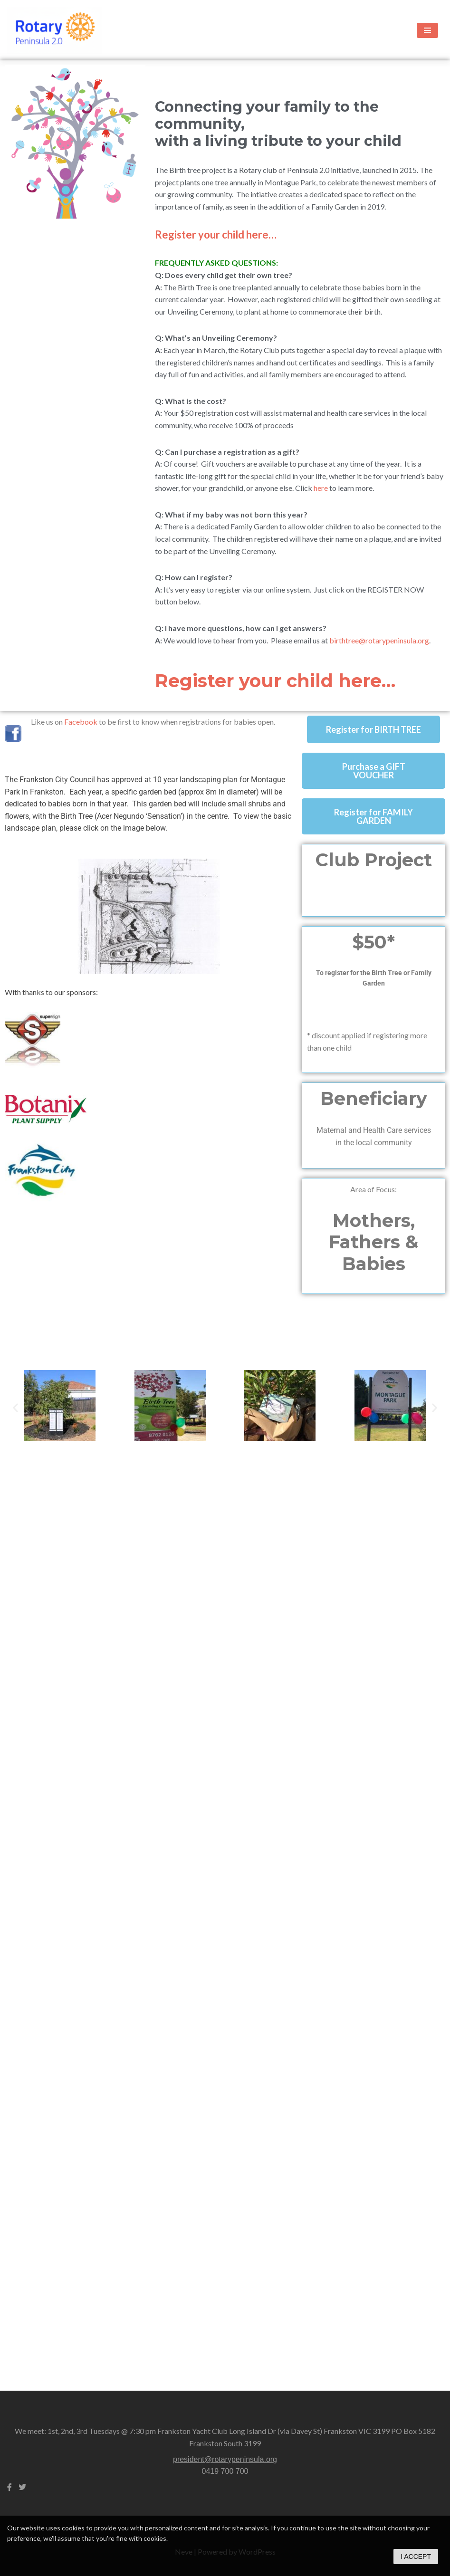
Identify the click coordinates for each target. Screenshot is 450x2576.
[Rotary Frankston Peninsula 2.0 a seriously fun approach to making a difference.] (54, 30)
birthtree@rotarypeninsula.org (379, 640)
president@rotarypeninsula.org (225, 2459)
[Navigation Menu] (427, 30)
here (321, 487)
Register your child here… (216, 234)
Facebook (80, 721)
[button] (15, 1407)
